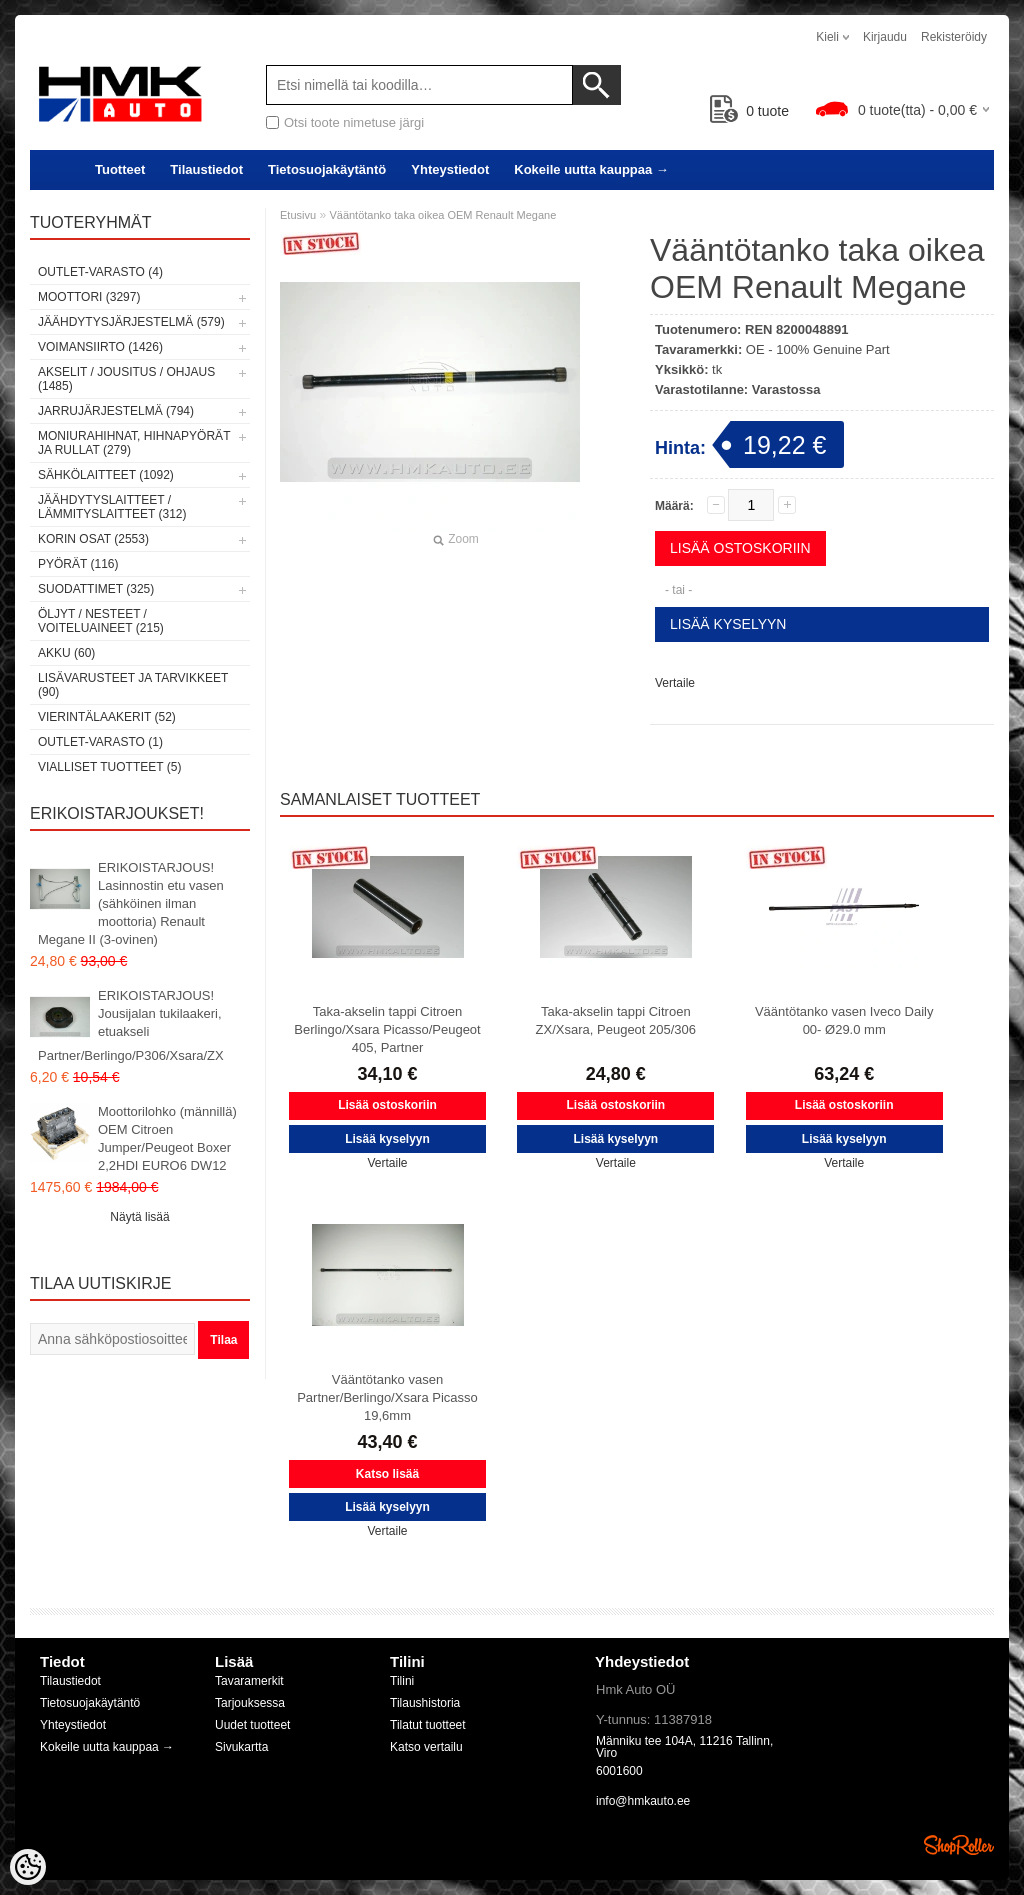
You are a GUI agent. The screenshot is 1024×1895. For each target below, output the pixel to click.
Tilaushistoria (425, 1703)
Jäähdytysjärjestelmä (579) (131, 322)
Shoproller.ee (959, 1845)
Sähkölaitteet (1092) (106, 475)
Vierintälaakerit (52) (107, 717)
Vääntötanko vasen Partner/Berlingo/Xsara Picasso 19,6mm (387, 1397)
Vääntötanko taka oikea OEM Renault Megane (442, 215)
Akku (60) (66, 653)
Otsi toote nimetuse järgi (354, 122)
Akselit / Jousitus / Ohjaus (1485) (126, 379)
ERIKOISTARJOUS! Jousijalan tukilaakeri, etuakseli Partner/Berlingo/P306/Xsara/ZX (131, 1025)
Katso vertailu (426, 1747)
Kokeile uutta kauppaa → (591, 169)
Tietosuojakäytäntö (327, 169)
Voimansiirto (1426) (100, 347)
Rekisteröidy (954, 37)
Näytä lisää (139, 1217)
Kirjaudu (885, 37)
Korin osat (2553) (93, 539)
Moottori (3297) (89, 297)
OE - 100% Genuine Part (818, 349)
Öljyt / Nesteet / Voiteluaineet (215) (101, 621)
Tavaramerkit (249, 1681)
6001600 (619, 1771)
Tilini (402, 1681)
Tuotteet (120, 169)
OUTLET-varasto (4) (100, 272)
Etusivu (298, 215)
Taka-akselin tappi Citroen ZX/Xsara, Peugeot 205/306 (616, 1020)
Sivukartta (241, 1747)
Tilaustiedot (206, 169)
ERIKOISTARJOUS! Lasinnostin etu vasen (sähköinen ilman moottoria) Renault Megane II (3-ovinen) (131, 903)
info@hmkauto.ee (643, 1801)
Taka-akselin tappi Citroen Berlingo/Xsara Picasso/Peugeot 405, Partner (387, 1029)
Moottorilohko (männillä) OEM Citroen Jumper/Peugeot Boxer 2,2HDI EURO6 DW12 (167, 1138)
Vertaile (675, 683)
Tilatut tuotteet (428, 1725)
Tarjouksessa (250, 1703)
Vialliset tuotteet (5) (109, 767)
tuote (749, 111)
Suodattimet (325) (96, 589)
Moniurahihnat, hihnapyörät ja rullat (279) (134, 443)
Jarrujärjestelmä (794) (116, 411)
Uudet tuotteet (252, 1725)
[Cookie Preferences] (28, 1867)
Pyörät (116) (78, 564)
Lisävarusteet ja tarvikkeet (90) (133, 685)
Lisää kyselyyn (728, 624)
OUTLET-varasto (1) (100, 742)
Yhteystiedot (450, 169)
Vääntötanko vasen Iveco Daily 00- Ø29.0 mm (844, 1020)
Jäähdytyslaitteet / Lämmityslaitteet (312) (112, 507)
